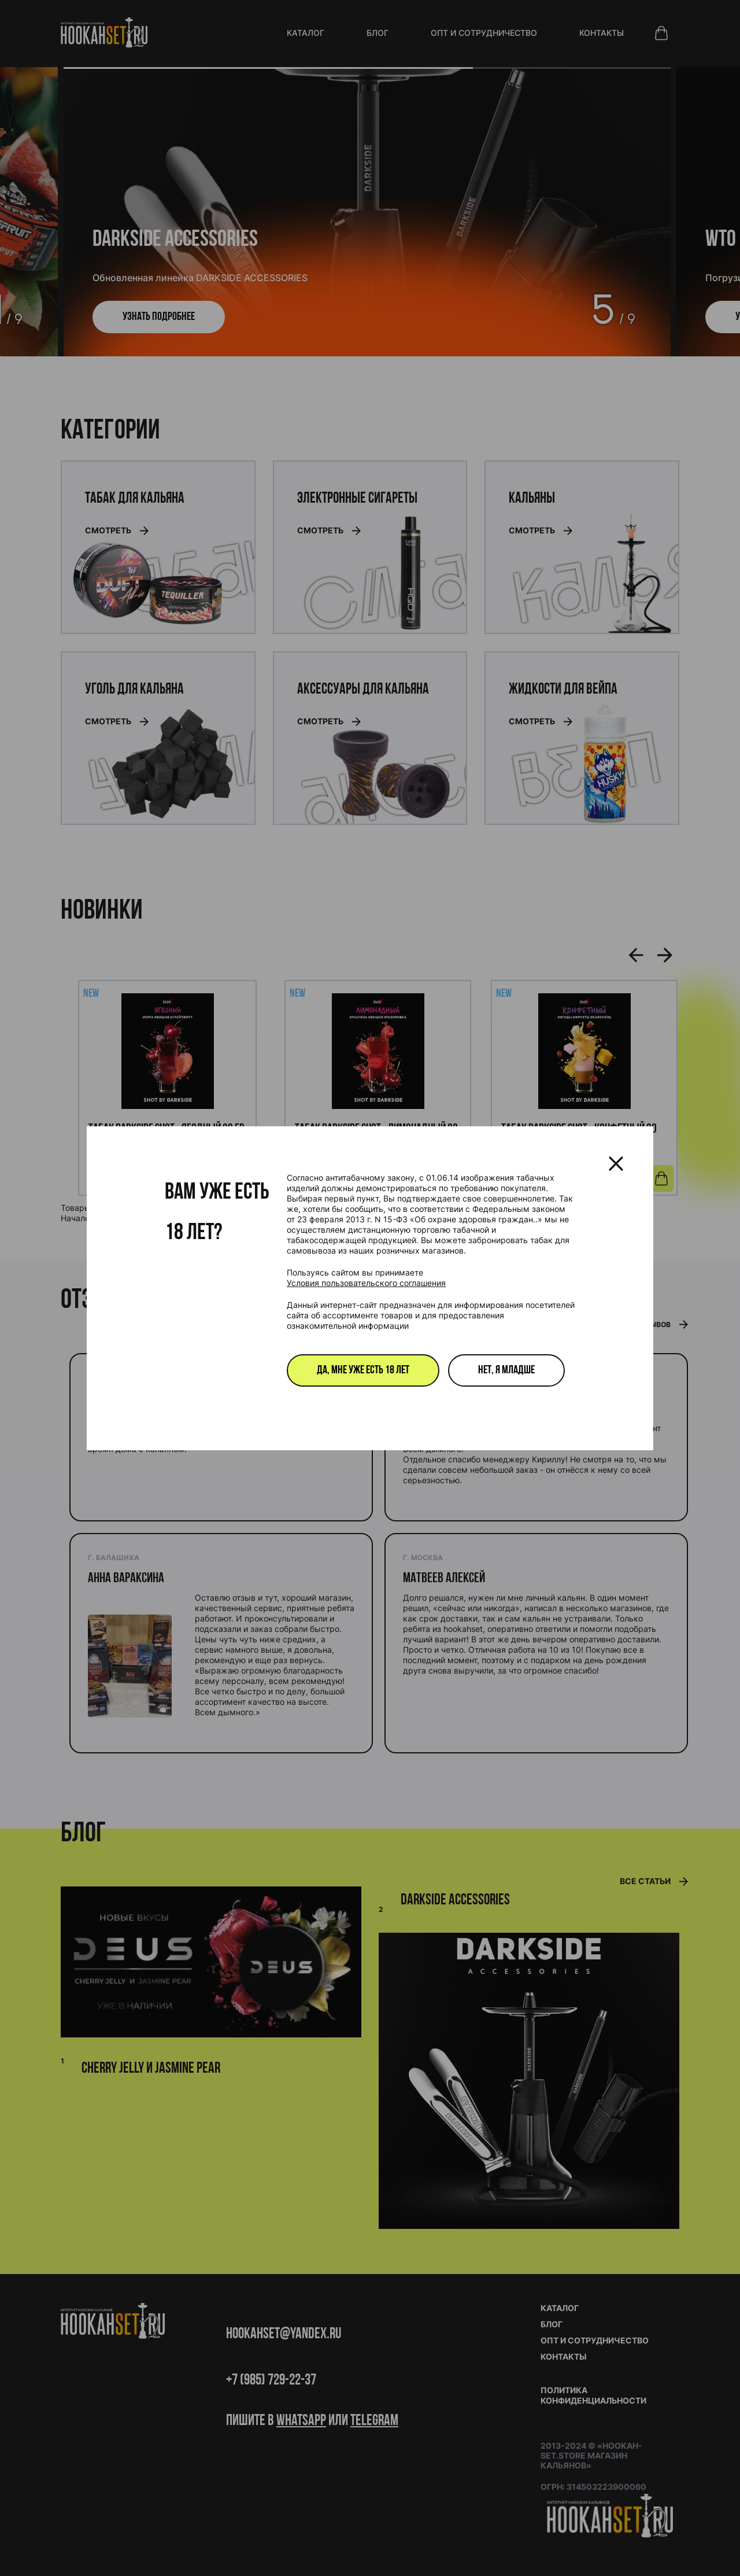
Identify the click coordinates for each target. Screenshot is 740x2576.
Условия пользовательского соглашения (366, 1283)
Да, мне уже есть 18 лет (363, 1370)
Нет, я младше (506, 1370)
